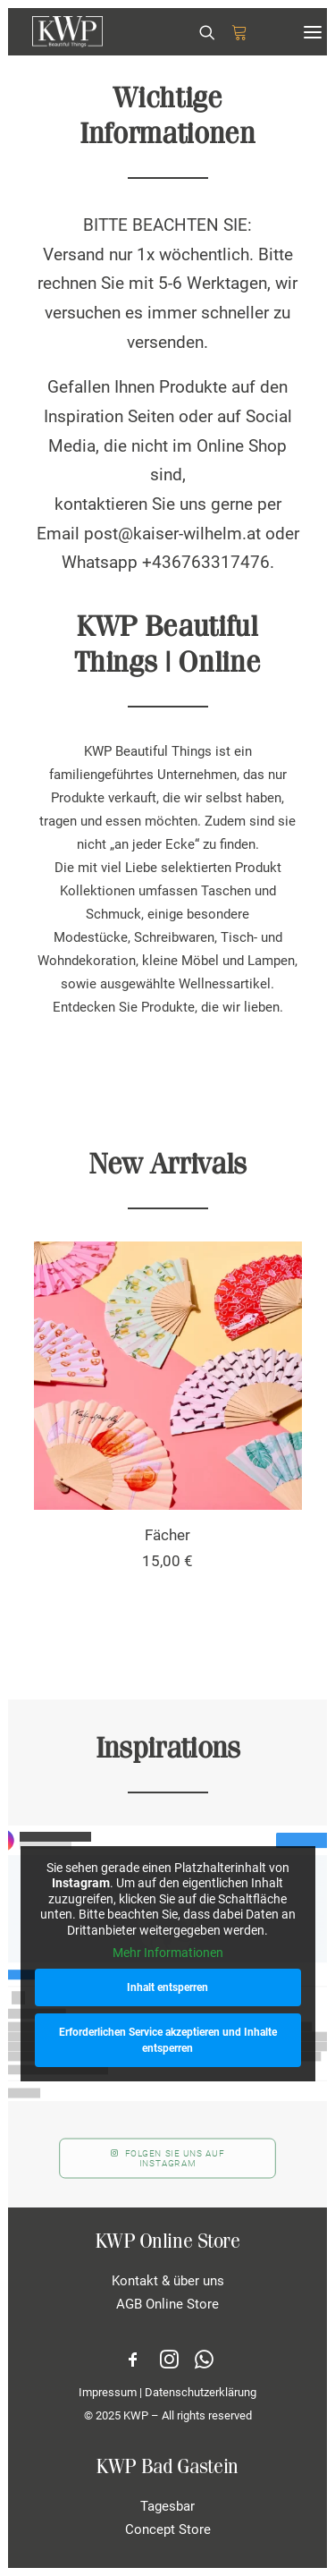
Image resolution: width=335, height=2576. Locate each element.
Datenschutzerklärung (200, 2392)
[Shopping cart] (231, 32)
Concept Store (168, 2529)
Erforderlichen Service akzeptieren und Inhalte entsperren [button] (168, 2039)
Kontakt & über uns (168, 2281)
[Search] (199, 32)
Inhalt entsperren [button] (167, 1986)
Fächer (167, 1535)
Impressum (108, 2392)
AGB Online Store (167, 2304)
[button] (312, 31)
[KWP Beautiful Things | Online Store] (67, 31)
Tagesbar (167, 2506)
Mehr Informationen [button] (168, 1952)
